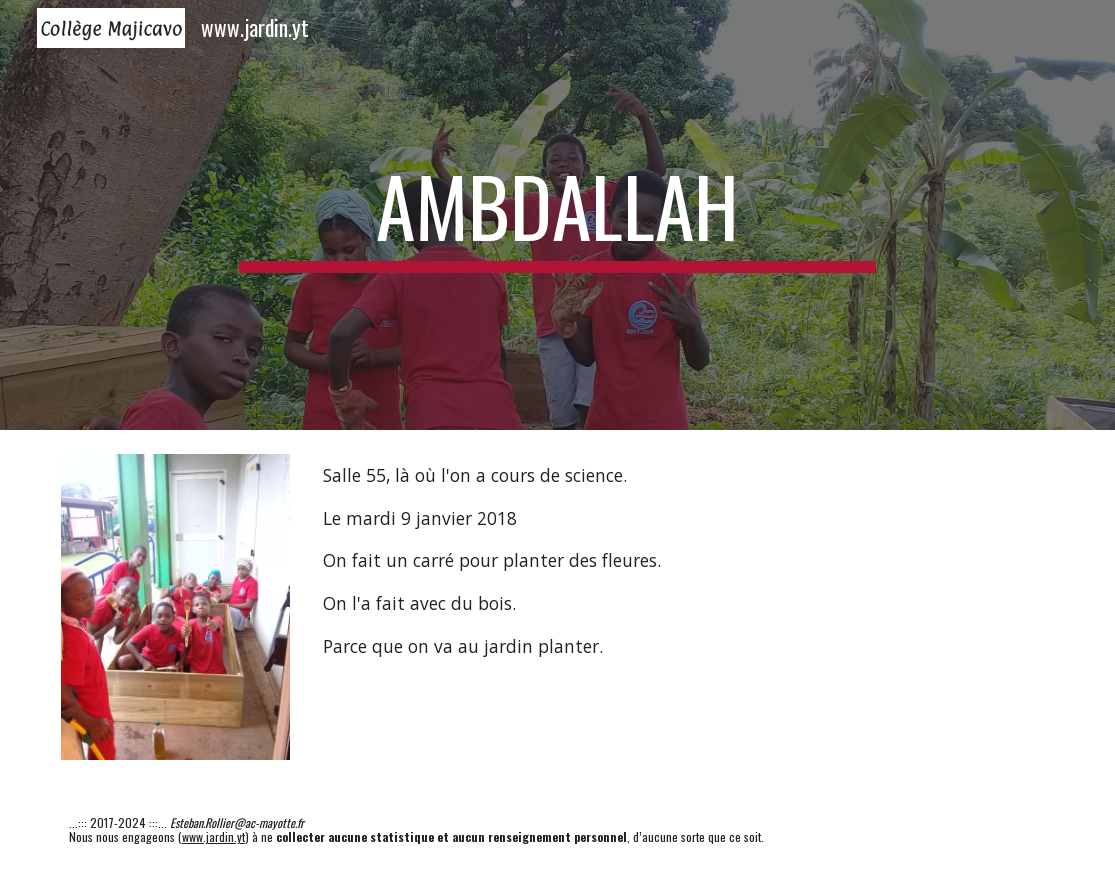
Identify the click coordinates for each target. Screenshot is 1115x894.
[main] (558, 215)
